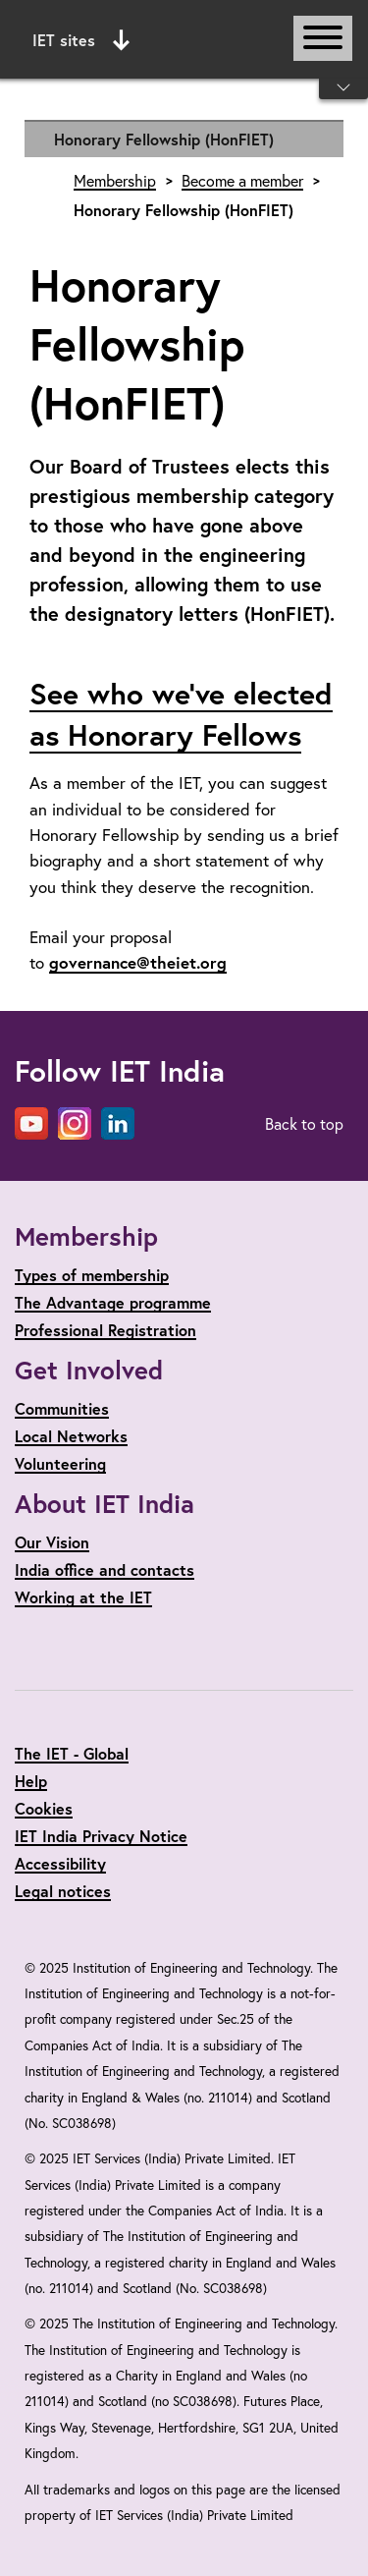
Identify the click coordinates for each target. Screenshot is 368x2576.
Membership (115, 181)
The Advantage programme (113, 1302)
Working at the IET (83, 1597)
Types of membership (92, 1274)
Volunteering (60, 1463)
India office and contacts (104, 1569)
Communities (62, 1408)
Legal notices (63, 1890)
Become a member (242, 181)
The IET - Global (72, 1753)
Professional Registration (105, 1329)
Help (31, 1780)
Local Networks (71, 1436)
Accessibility (60, 1863)
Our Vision (52, 1542)
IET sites (81, 40)
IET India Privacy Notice (101, 1835)
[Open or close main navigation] (322, 38)
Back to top (304, 1123)
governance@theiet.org (138, 962)
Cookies (44, 1808)
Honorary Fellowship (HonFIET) (164, 139)
